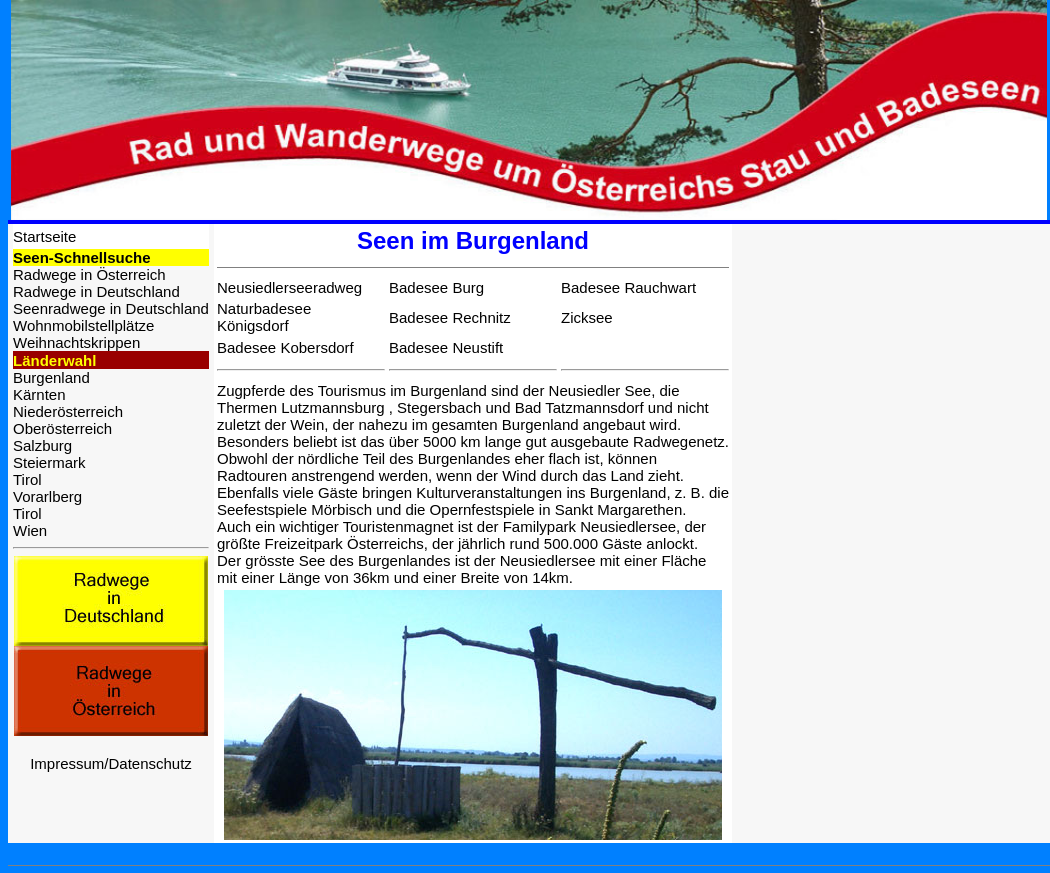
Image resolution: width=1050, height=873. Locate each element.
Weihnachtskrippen (76, 342)
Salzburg (42, 445)
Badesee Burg (436, 287)
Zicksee (587, 317)
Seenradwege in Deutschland (111, 308)
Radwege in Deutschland (96, 291)
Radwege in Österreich (89, 274)
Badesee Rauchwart (628, 287)
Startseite (44, 236)
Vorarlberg (47, 496)
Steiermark (49, 462)
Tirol (27, 479)
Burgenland (51, 377)
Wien (30, 530)
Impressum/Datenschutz (111, 763)
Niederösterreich (68, 411)
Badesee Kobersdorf (285, 347)
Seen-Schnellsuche (82, 257)
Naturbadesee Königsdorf (264, 317)
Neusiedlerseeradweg (289, 287)
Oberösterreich (62, 428)
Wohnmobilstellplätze (83, 325)
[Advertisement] (891, 349)
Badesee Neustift (446, 347)
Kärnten (39, 394)
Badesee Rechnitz (450, 317)
